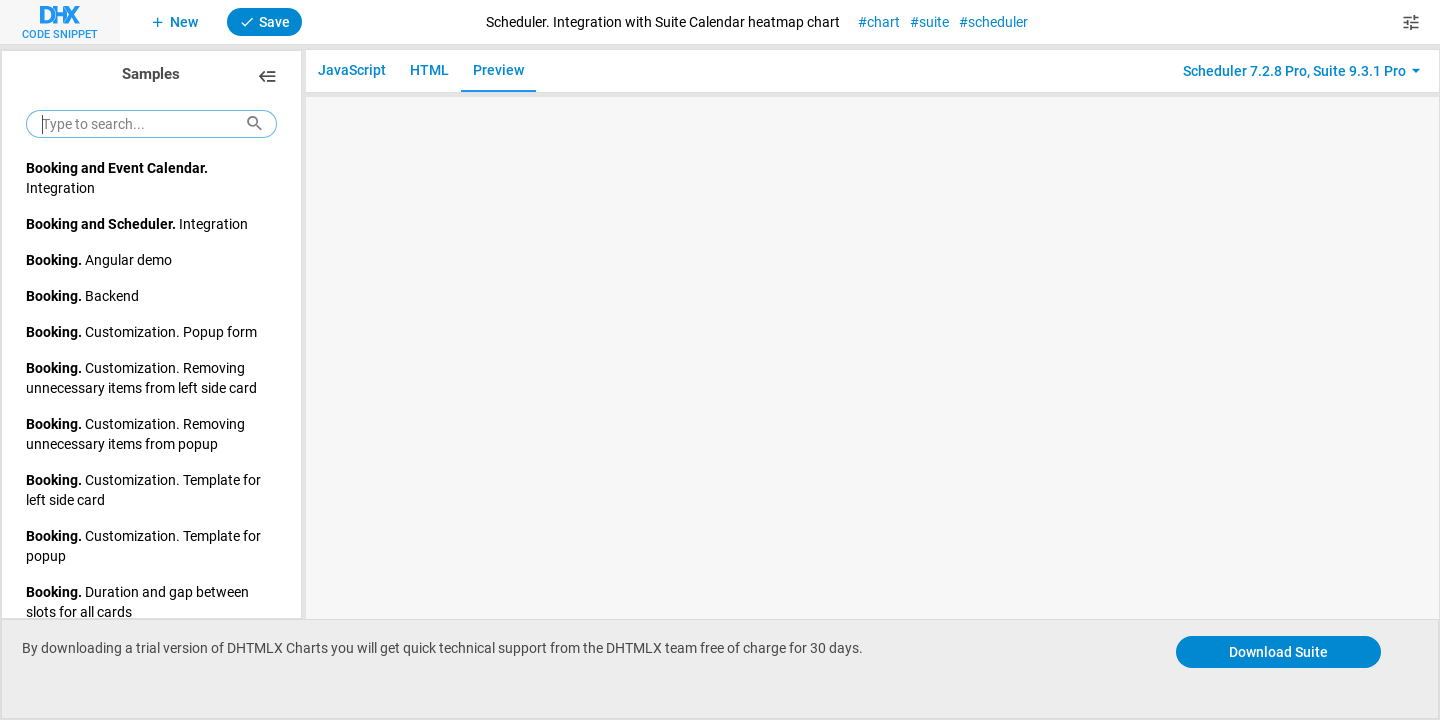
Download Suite (1278, 651)
